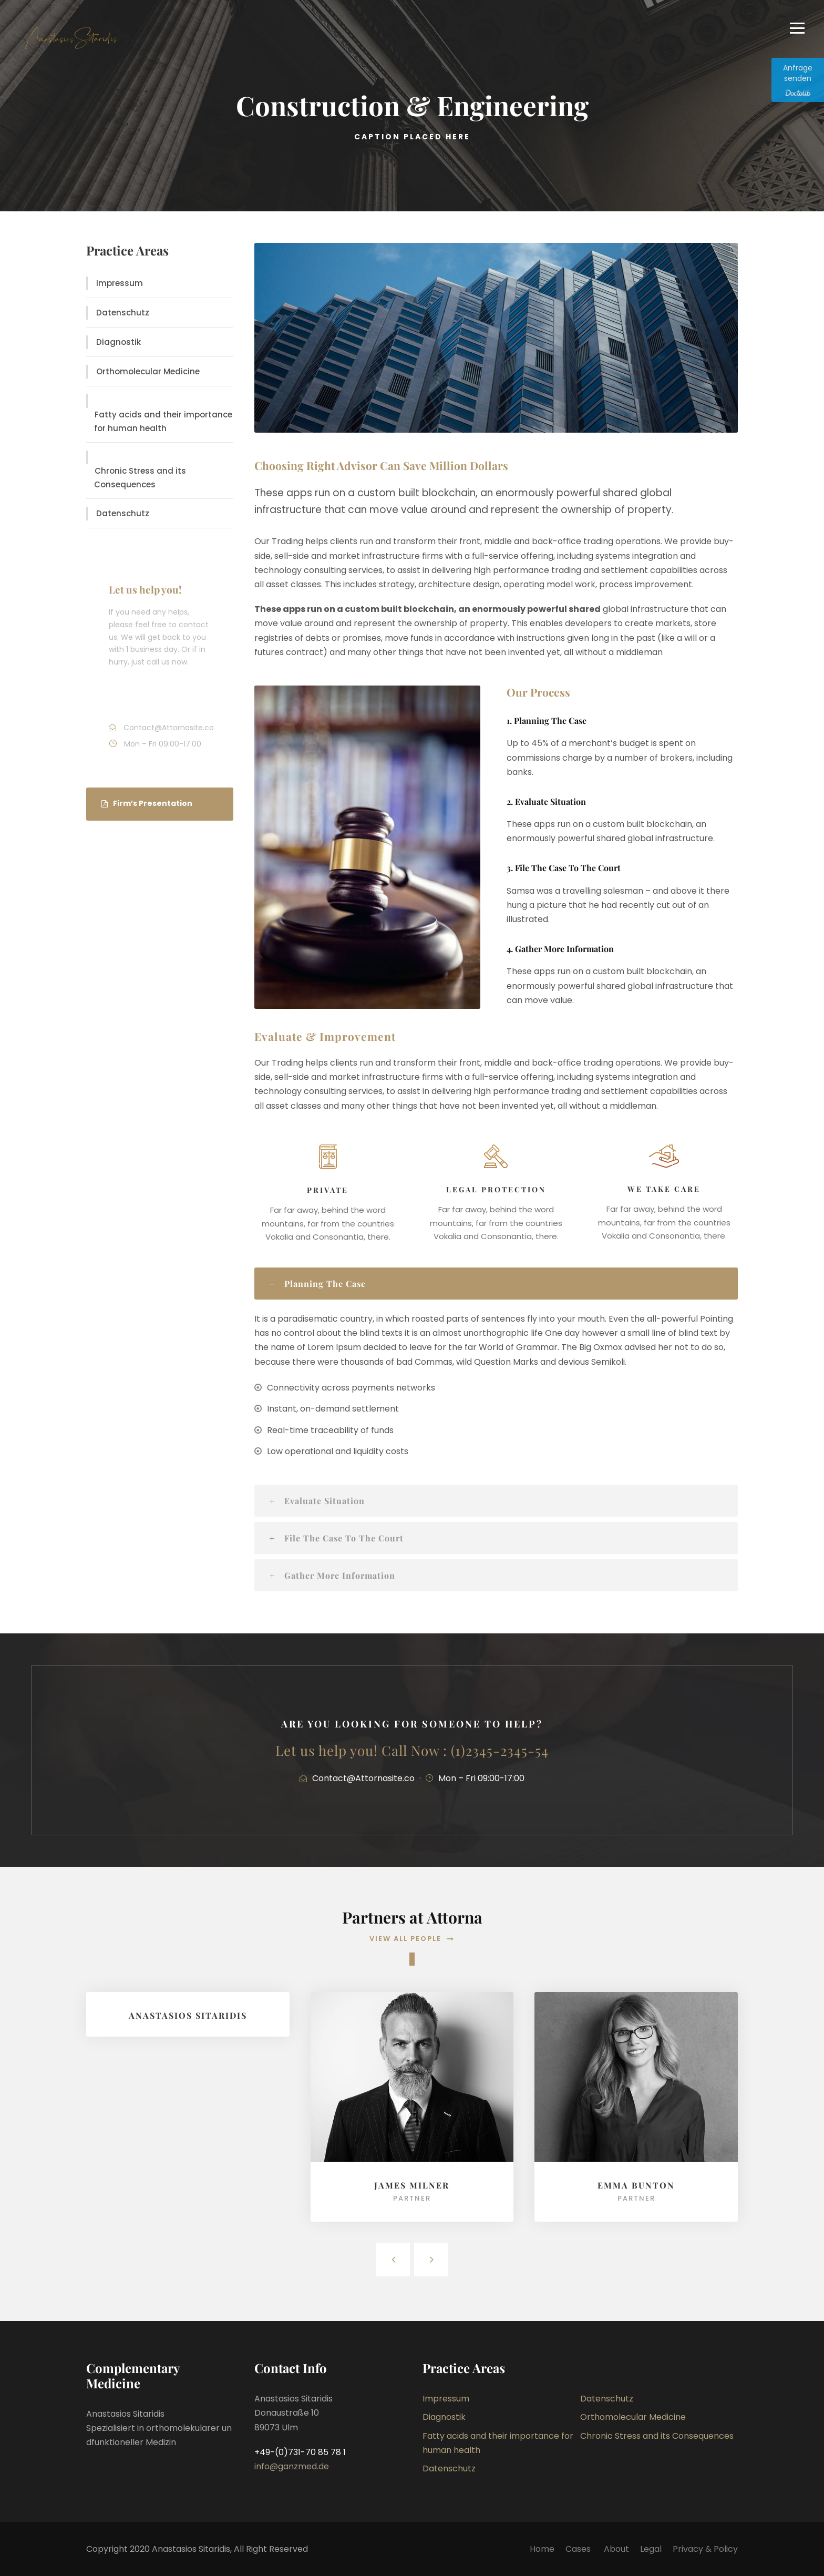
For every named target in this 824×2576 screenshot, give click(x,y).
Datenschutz (122, 312)
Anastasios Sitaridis (188, 2015)
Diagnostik (118, 341)
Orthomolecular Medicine (148, 371)
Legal (651, 2549)
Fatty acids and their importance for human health (163, 421)
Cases (579, 2549)
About (616, 2549)
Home (542, 2549)
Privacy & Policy (705, 2549)
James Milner (411, 2185)
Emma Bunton (636, 2185)
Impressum (119, 283)
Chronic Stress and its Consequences (140, 477)
